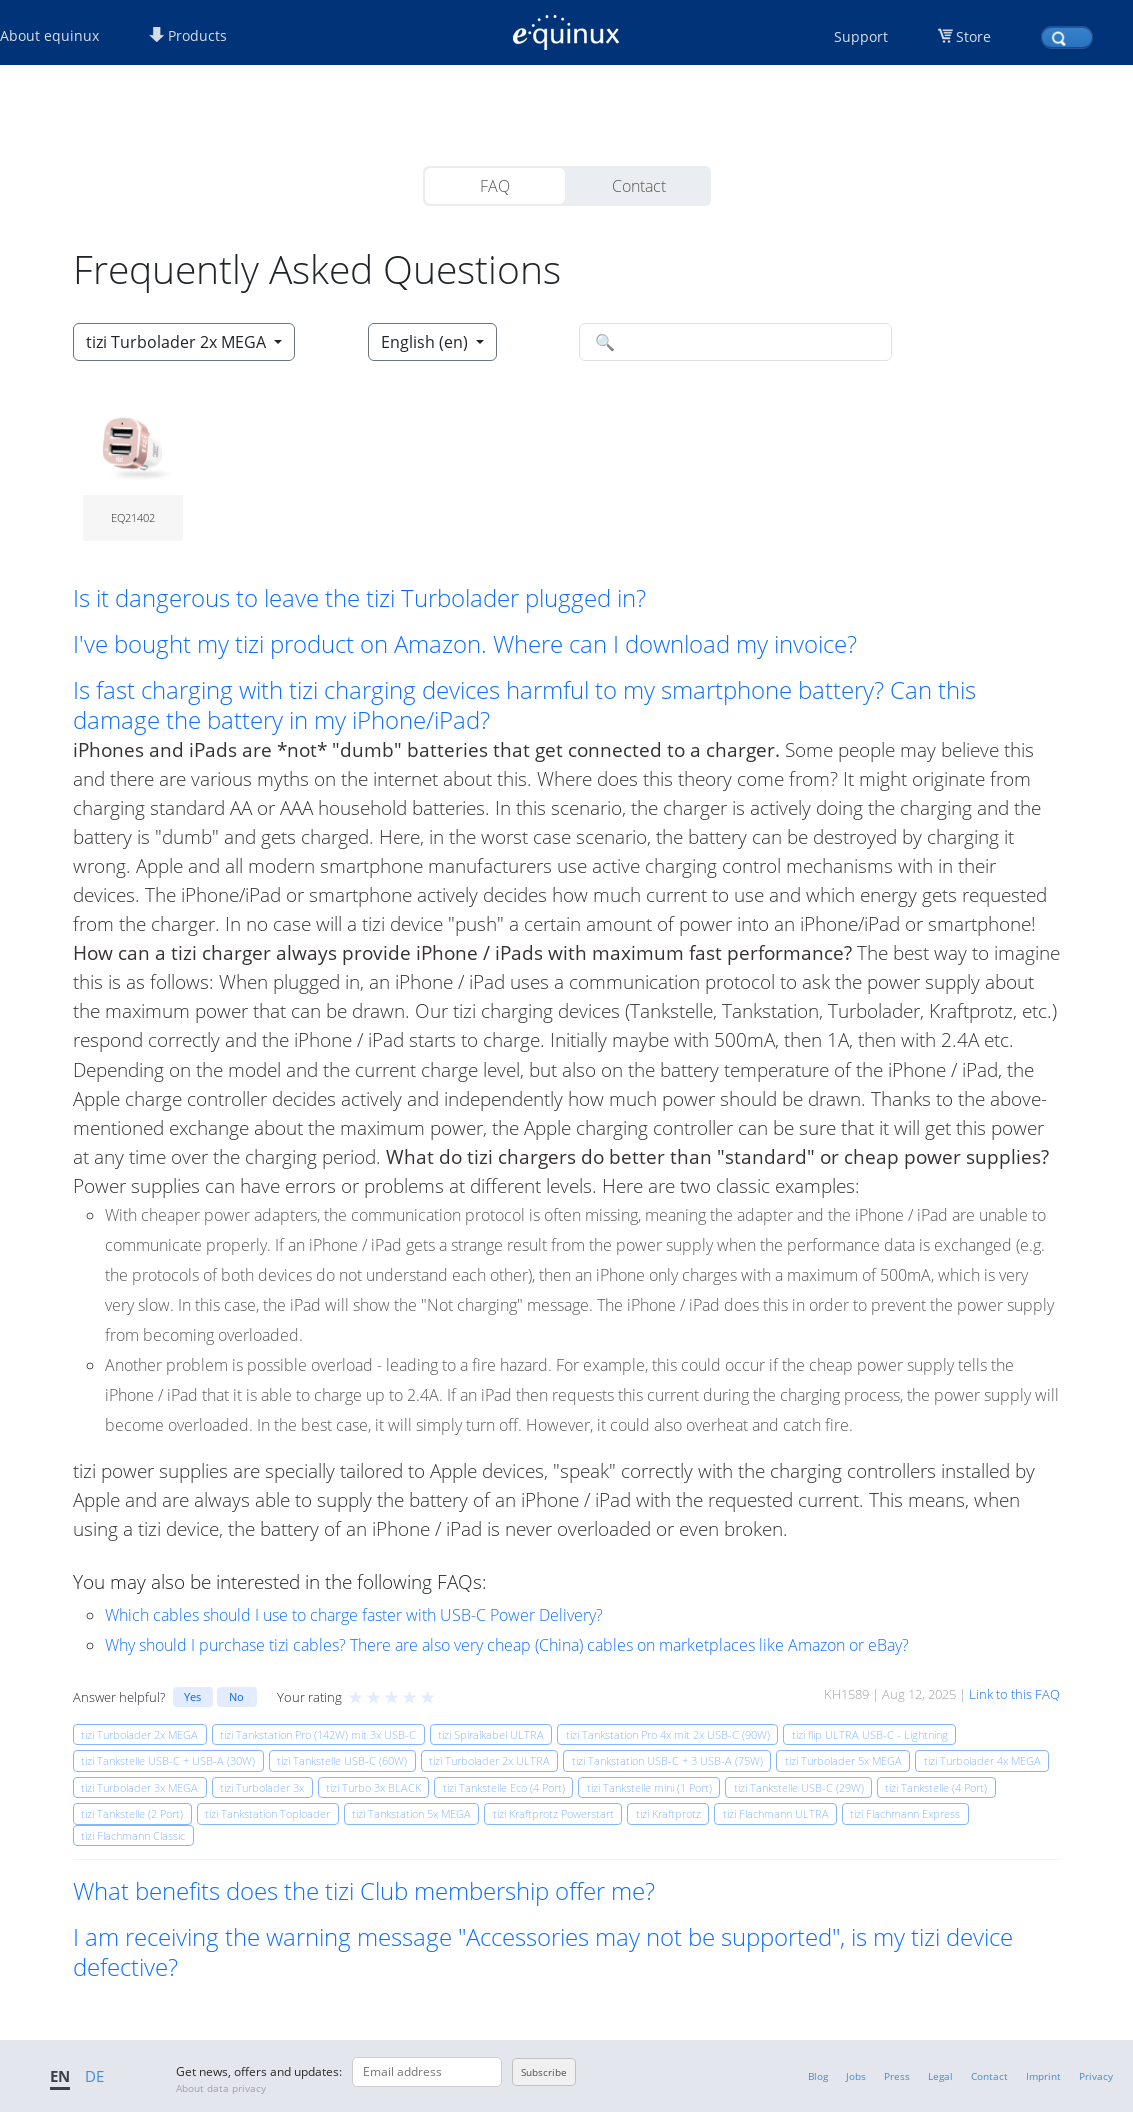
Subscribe (544, 2072)
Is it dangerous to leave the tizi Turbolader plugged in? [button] (359, 598)
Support (861, 36)
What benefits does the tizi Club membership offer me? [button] (364, 1891)
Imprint (1043, 2076)
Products (188, 35)
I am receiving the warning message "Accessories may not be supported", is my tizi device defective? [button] (543, 1952)
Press (897, 2076)
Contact (639, 186)
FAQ (495, 186)
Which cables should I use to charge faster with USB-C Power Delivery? (354, 1615)
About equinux (49, 35)
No (236, 1696)
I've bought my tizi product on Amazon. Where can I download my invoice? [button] (465, 644)
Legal (940, 2076)
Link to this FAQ (1014, 1694)
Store (973, 36)
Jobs (856, 2076)
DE (94, 2076)
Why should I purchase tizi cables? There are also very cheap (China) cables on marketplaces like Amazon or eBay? (507, 1645)
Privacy (1096, 2076)
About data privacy (221, 2088)
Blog (818, 2076)
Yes (192, 1696)
